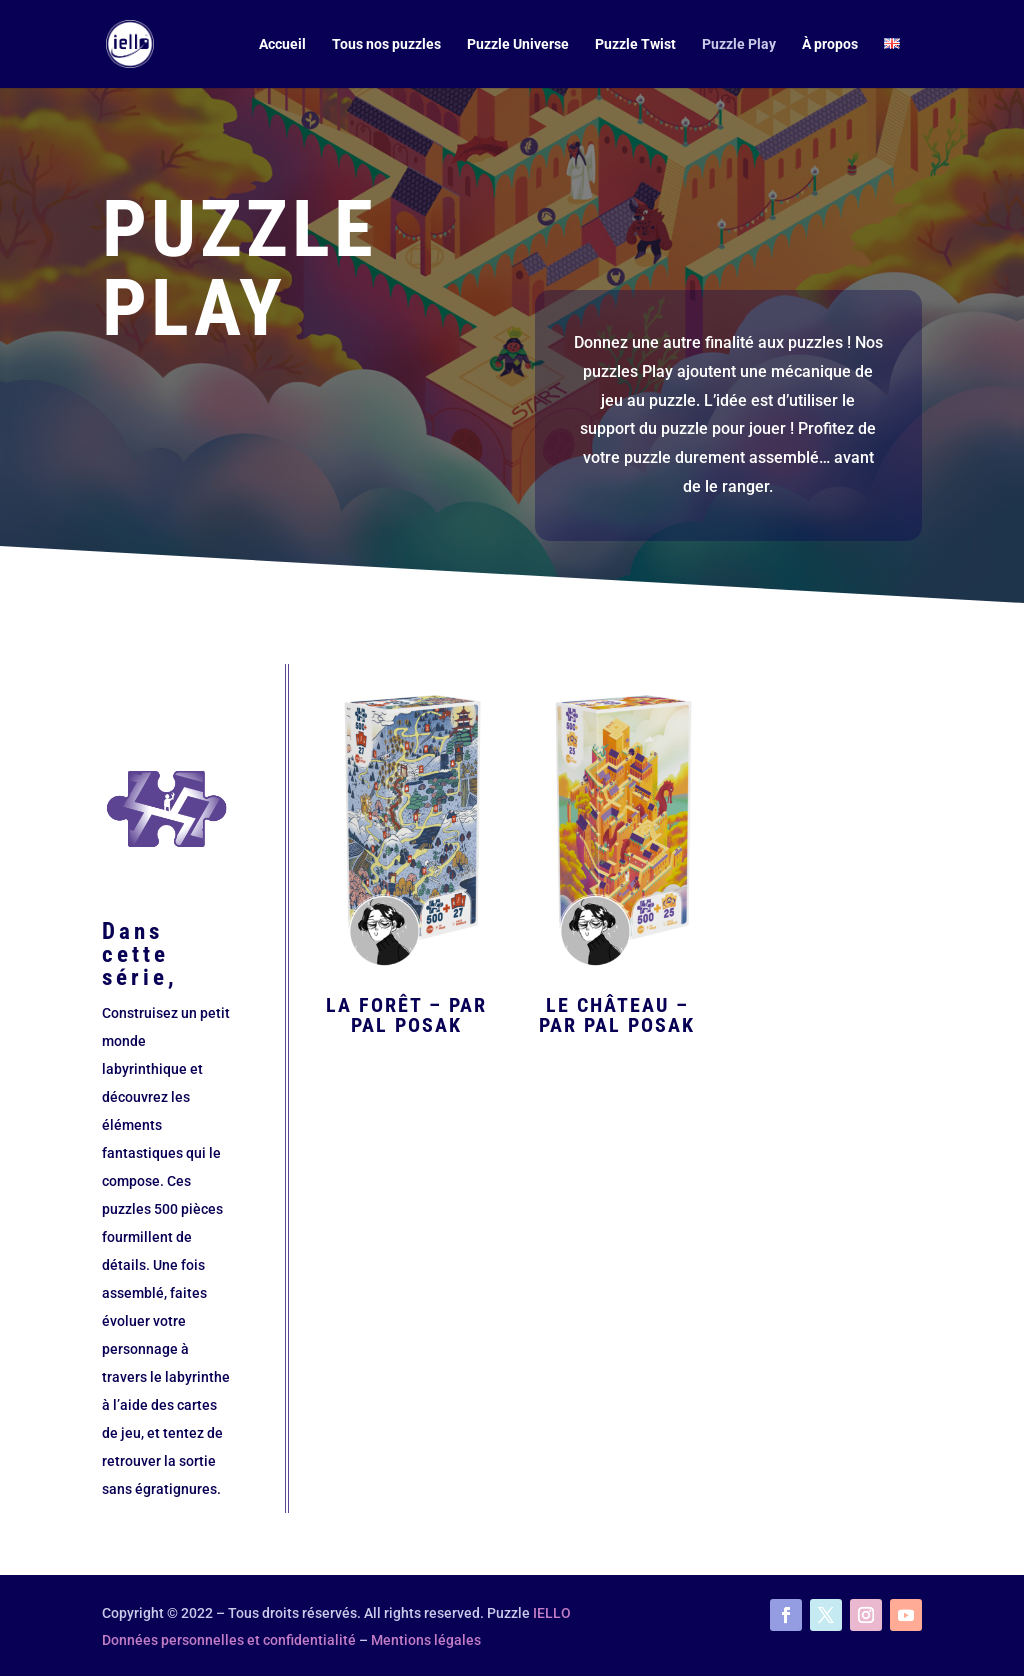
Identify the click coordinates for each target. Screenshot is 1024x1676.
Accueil (282, 44)
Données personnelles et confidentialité (229, 1640)
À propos (830, 44)
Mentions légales (426, 1640)
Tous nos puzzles (386, 44)
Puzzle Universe (518, 44)
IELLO (552, 1613)
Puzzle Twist (635, 44)
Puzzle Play (739, 44)
